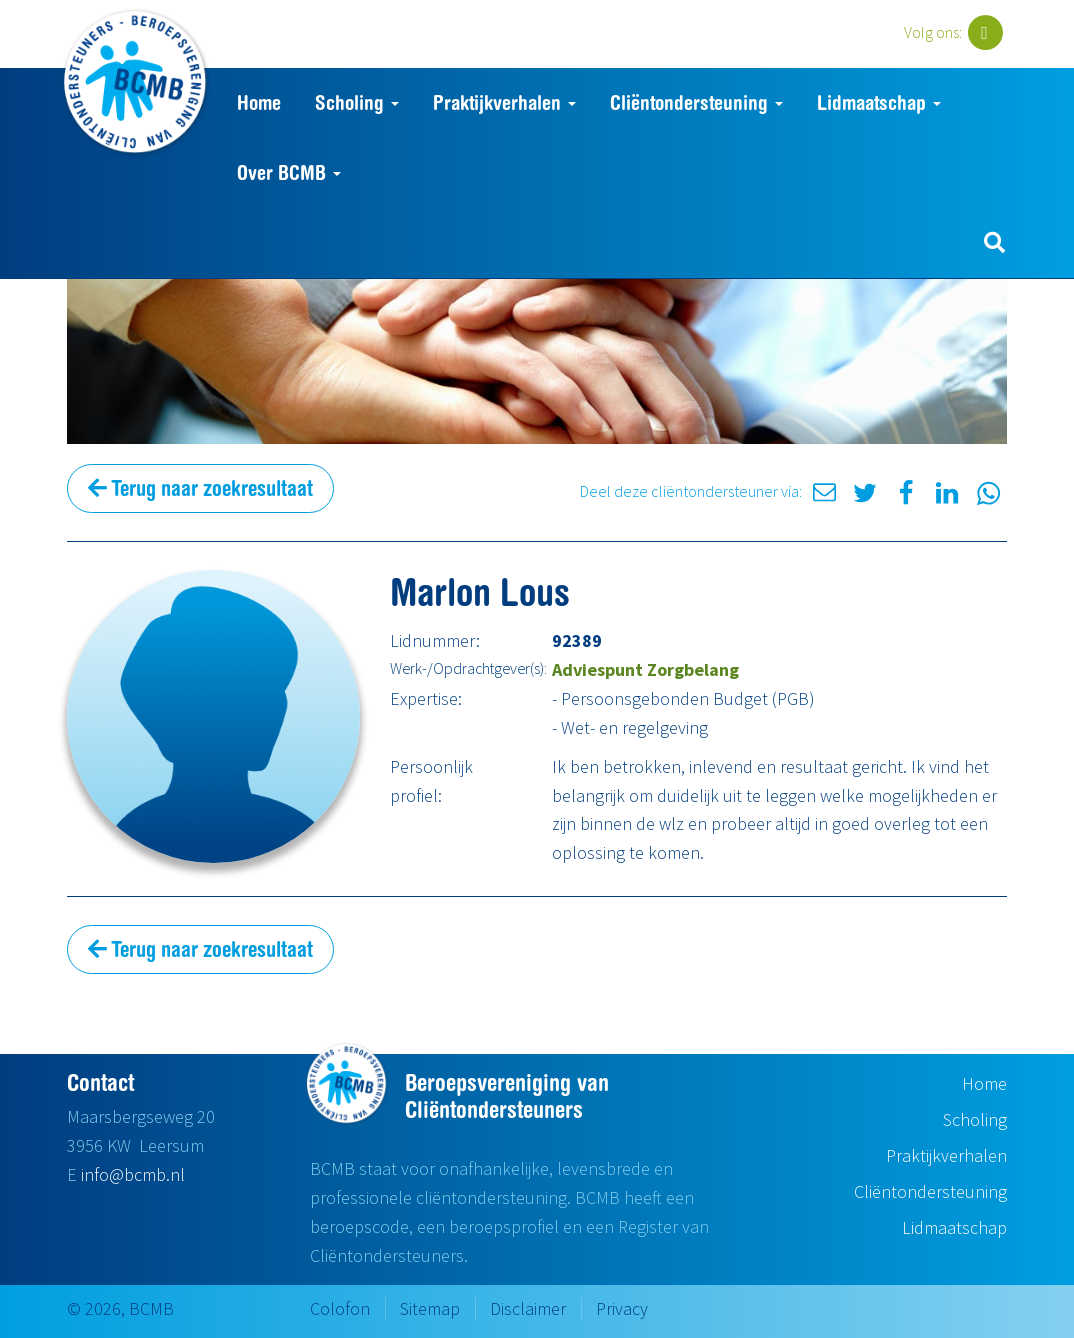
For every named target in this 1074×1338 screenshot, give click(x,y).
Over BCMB (289, 172)
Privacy (622, 1308)
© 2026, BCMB (120, 1308)
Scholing (357, 102)
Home (259, 102)
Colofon (340, 1308)
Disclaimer (528, 1308)
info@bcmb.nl (133, 1174)
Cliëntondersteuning (696, 102)
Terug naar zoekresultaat (200, 488)
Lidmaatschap (879, 102)
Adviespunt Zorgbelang (645, 669)
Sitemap (430, 1308)
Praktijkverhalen (504, 102)
